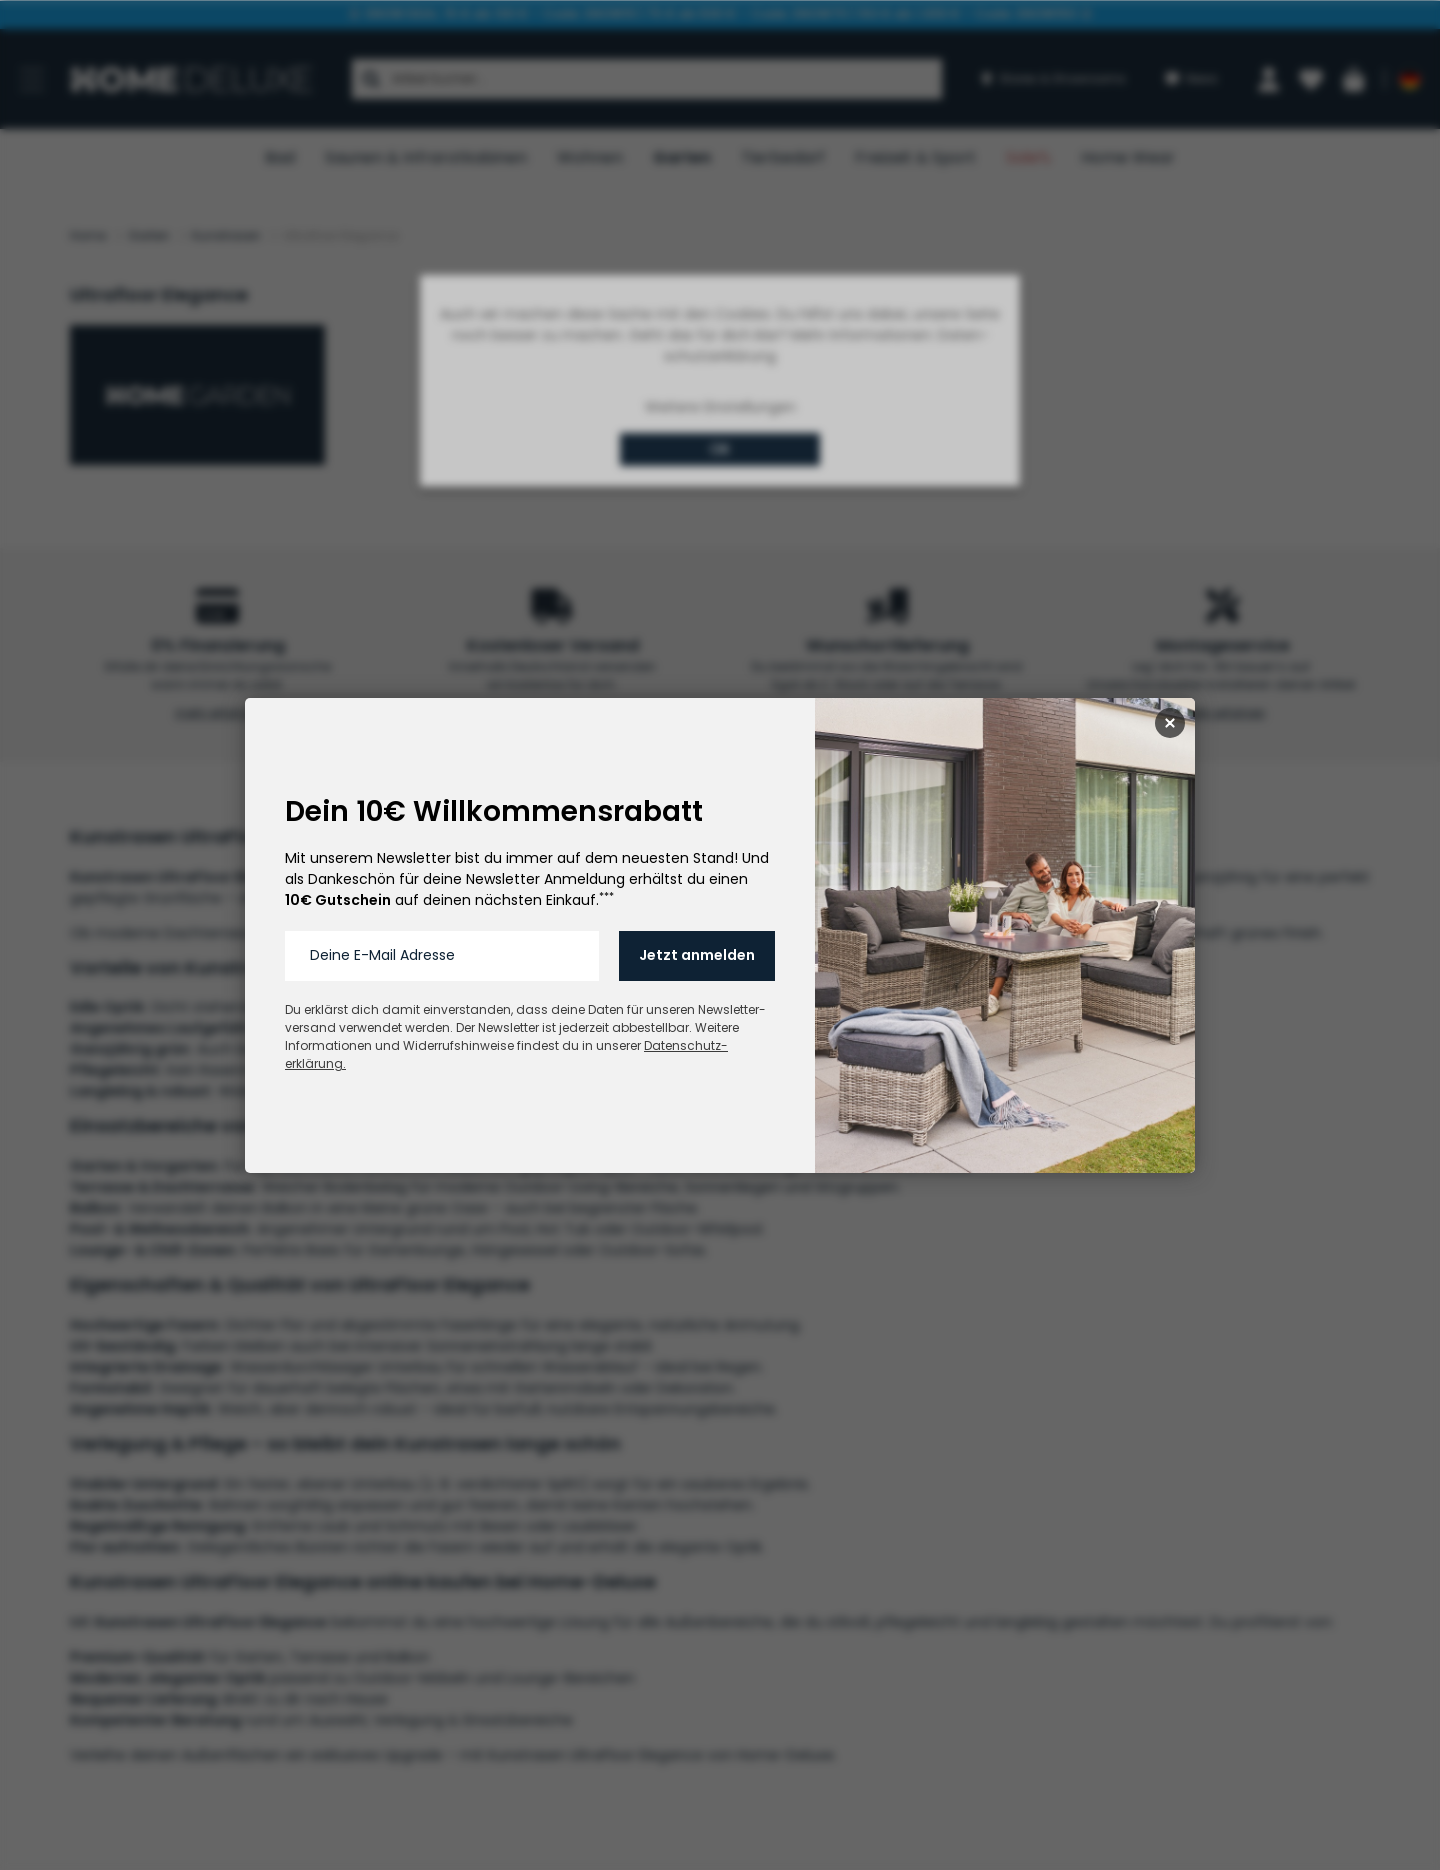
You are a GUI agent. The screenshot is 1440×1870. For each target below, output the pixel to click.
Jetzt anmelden (697, 955)
